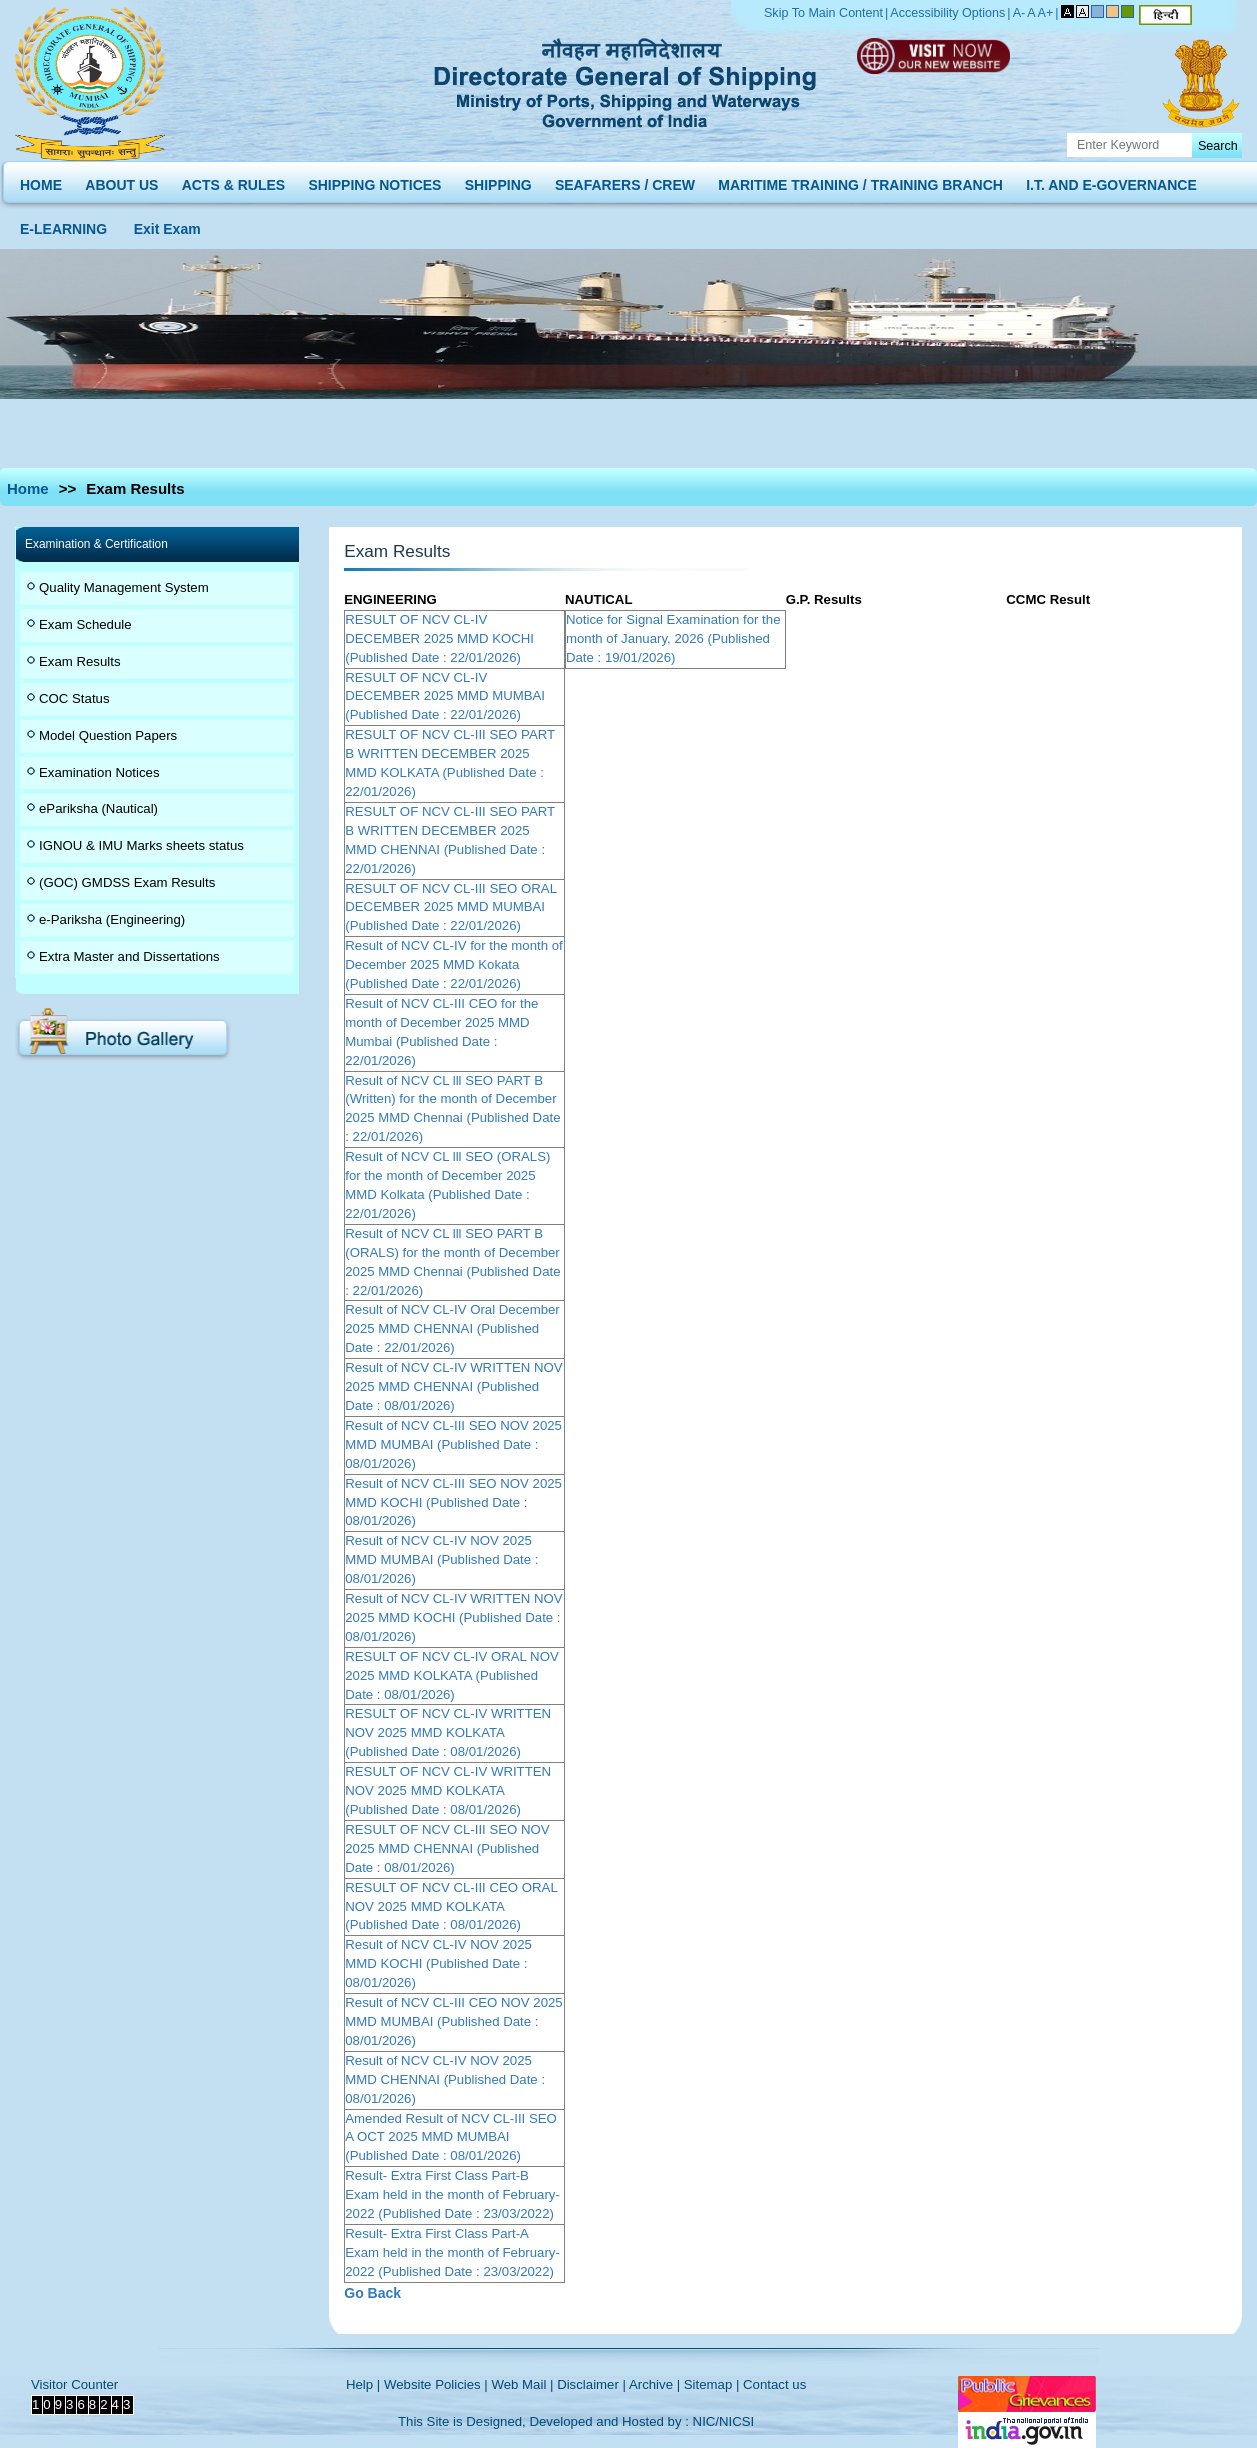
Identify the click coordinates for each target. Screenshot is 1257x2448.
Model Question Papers (108, 735)
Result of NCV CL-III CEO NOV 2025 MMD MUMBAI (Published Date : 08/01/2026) (453, 2021)
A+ (1046, 13)
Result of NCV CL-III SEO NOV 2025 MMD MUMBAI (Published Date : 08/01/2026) (453, 1444)
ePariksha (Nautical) (98, 808)
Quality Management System (124, 587)
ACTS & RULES (233, 180)
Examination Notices (99, 772)
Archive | (654, 2384)
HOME (41, 180)
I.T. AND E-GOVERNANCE (1111, 180)
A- (1019, 13)
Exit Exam (167, 224)
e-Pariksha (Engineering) (112, 919)
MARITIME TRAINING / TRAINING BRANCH (860, 180)
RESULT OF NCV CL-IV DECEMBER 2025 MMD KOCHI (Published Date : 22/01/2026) (439, 638)
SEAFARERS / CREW (625, 180)
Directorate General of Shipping (626, 80)
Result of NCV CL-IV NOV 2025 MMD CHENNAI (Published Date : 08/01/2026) (445, 2079)
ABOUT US (121, 180)
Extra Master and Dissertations (129, 956)
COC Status (74, 698)
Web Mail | (522, 2384)
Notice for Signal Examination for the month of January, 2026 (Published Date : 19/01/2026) (673, 638)
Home (28, 488)
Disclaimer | (591, 2384)
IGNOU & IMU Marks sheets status (141, 845)
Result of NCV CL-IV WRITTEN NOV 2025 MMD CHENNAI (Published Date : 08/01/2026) (453, 1386)
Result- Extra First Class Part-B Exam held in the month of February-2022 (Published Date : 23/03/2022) (452, 2194)
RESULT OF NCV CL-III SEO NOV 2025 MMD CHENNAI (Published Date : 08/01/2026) (447, 1848)
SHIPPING (498, 180)
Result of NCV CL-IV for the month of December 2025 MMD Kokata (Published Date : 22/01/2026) (453, 964)
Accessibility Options (947, 13)
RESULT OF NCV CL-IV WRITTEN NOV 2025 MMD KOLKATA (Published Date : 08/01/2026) (448, 1732)
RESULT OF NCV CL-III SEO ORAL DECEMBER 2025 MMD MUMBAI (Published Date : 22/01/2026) (450, 907)
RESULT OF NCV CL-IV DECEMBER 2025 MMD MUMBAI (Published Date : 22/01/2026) (445, 696)
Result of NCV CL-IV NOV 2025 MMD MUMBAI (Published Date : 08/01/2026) (441, 1559)
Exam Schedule (85, 624)
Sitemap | (712, 2384)
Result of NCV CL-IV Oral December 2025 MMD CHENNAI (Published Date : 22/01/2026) (452, 1328)
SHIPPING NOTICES (374, 180)
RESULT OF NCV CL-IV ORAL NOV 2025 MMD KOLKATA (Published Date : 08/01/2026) (452, 1675)
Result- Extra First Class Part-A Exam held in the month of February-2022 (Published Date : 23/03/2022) (452, 2252)
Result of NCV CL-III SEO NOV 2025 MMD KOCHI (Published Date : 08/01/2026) (453, 1502)
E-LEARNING (63, 224)
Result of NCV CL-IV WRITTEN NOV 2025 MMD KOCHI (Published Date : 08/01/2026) (453, 1617)
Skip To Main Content (823, 13)
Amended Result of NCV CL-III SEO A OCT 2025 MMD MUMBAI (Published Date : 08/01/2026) (451, 2137)
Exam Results (80, 661)
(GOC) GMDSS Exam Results (127, 882)
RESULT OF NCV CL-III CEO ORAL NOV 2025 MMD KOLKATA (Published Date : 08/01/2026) (451, 1906)
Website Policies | (436, 2384)
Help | (363, 2384)
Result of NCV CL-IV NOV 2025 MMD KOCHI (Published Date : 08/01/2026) (438, 1963)
